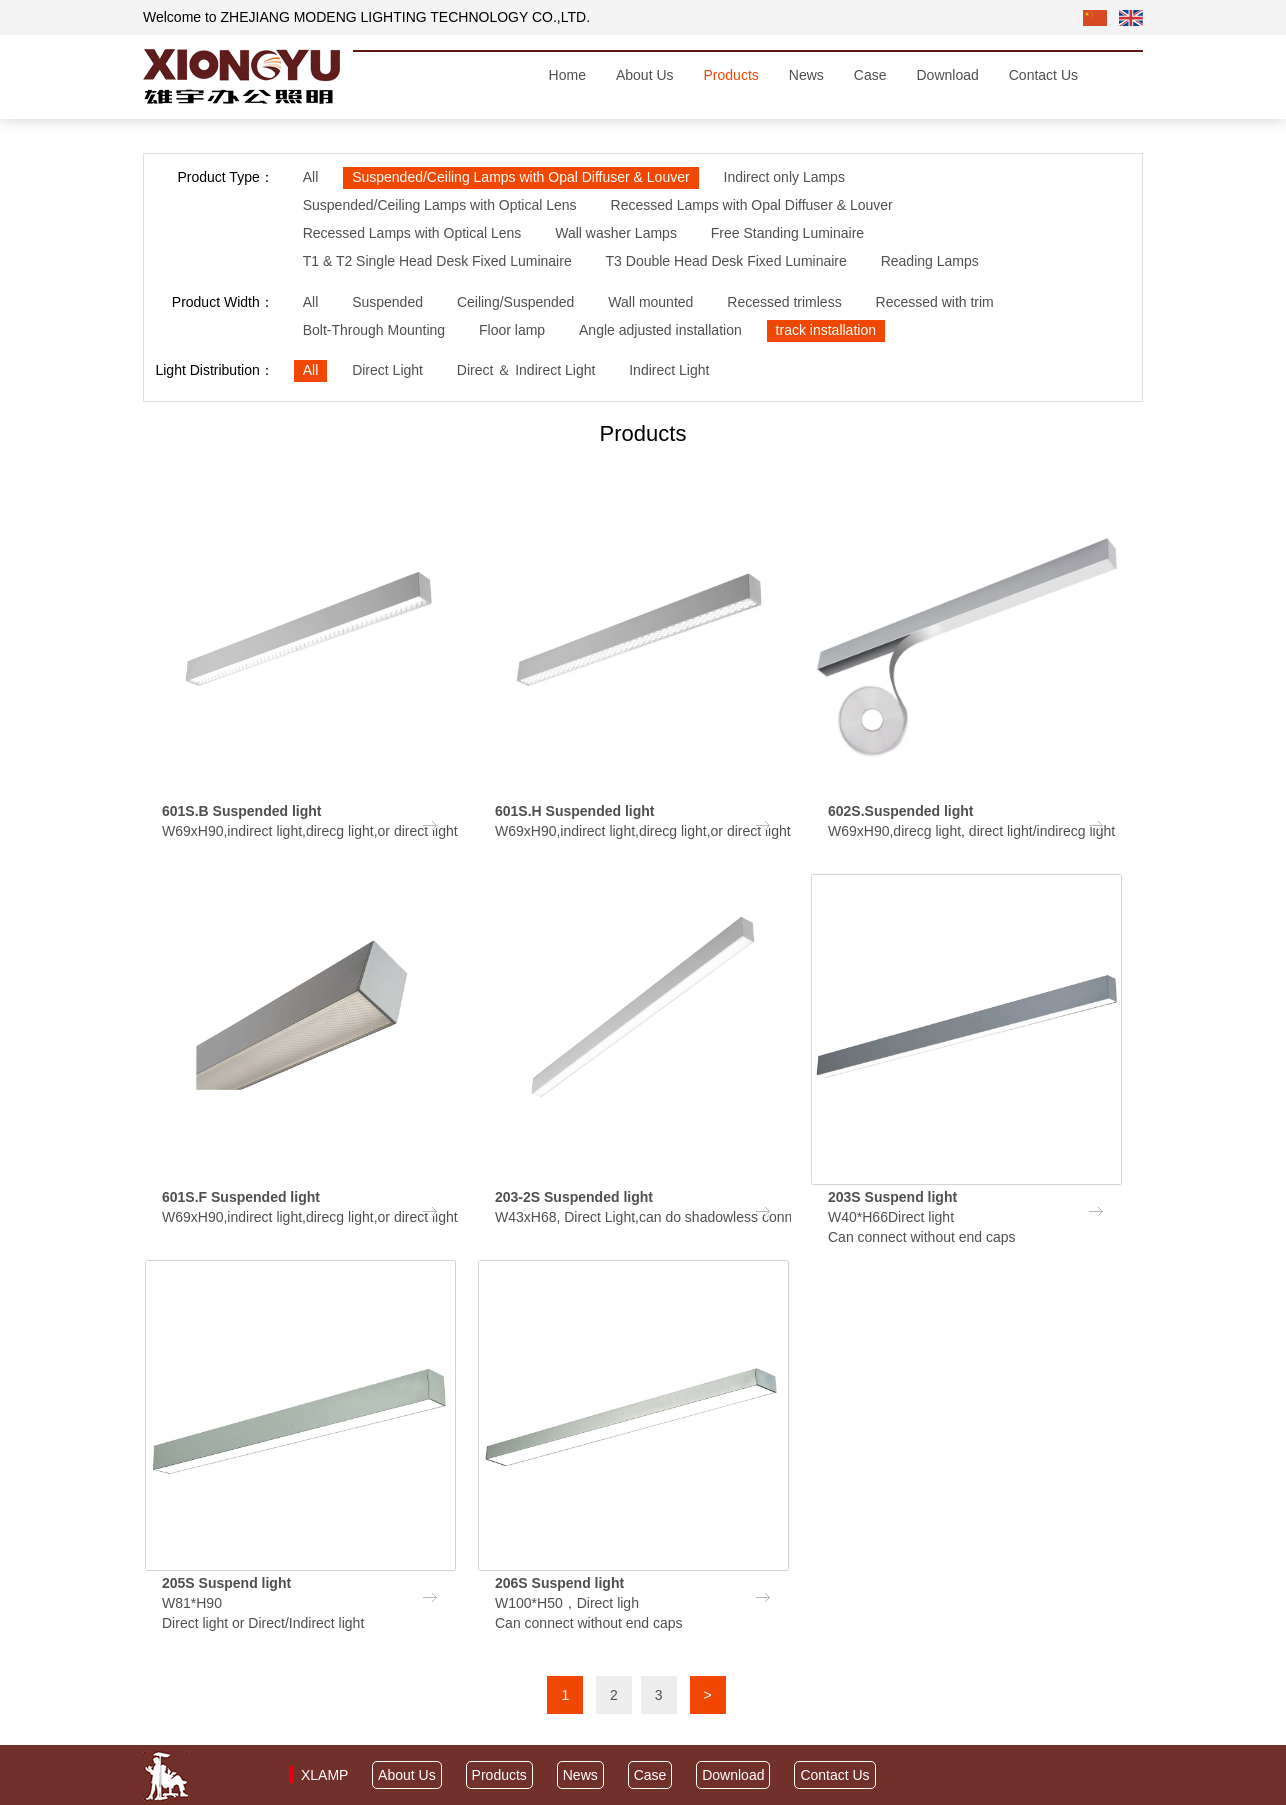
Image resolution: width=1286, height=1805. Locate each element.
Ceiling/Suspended (516, 302)
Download (947, 75)
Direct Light (387, 370)
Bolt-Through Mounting (374, 330)
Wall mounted (650, 302)
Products (731, 75)
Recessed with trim (935, 302)
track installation (826, 330)
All (311, 177)
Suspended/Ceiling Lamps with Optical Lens (440, 205)
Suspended (387, 302)
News (806, 75)
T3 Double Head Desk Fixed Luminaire (726, 261)
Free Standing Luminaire (787, 233)
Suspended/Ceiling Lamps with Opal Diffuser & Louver (520, 177)
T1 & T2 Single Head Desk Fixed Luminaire (437, 261)
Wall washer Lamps (616, 233)
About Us (645, 75)
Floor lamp (512, 330)
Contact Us (1043, 75)
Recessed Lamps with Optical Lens (412, 233)
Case (870, 75)
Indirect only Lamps (784, 177)
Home (567, 75)
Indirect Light (669, 370)
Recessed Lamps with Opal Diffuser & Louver (752, 205)
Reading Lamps (930, 261)
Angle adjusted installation (660, 330)
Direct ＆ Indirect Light (526, 370)
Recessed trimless (784, 302)
